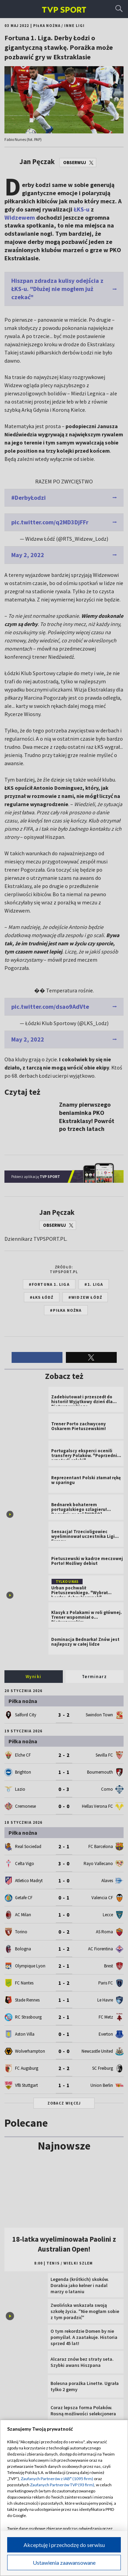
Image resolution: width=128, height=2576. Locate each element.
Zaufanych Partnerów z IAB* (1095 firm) (57, 2478)
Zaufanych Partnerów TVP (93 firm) (62, 2484)
